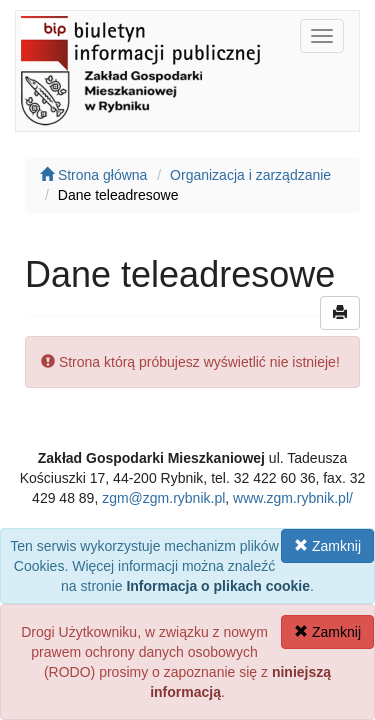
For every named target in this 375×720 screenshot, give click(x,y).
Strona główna (93, 175)
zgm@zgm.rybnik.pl (163, 498)
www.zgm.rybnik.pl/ (293, 498)
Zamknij (327, 546)
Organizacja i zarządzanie (250, 175)
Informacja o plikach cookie (218, 586)
